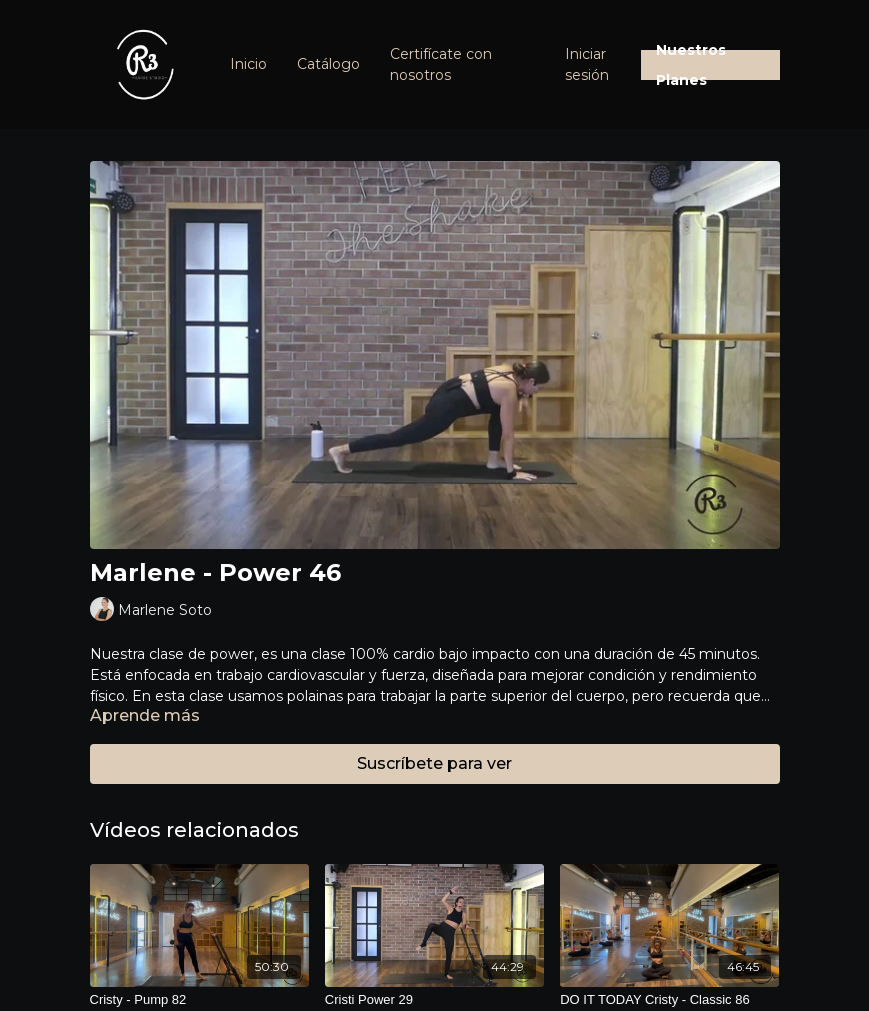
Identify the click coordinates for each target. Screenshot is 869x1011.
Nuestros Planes (691, 65)
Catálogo (328, 64)
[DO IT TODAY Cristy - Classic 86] (669, 1000)
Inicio (248, 64)
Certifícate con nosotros (441, 64)
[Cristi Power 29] (434, 1000)
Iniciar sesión (587, 64)
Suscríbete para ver (434, 763)
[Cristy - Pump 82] (199, 1000)
